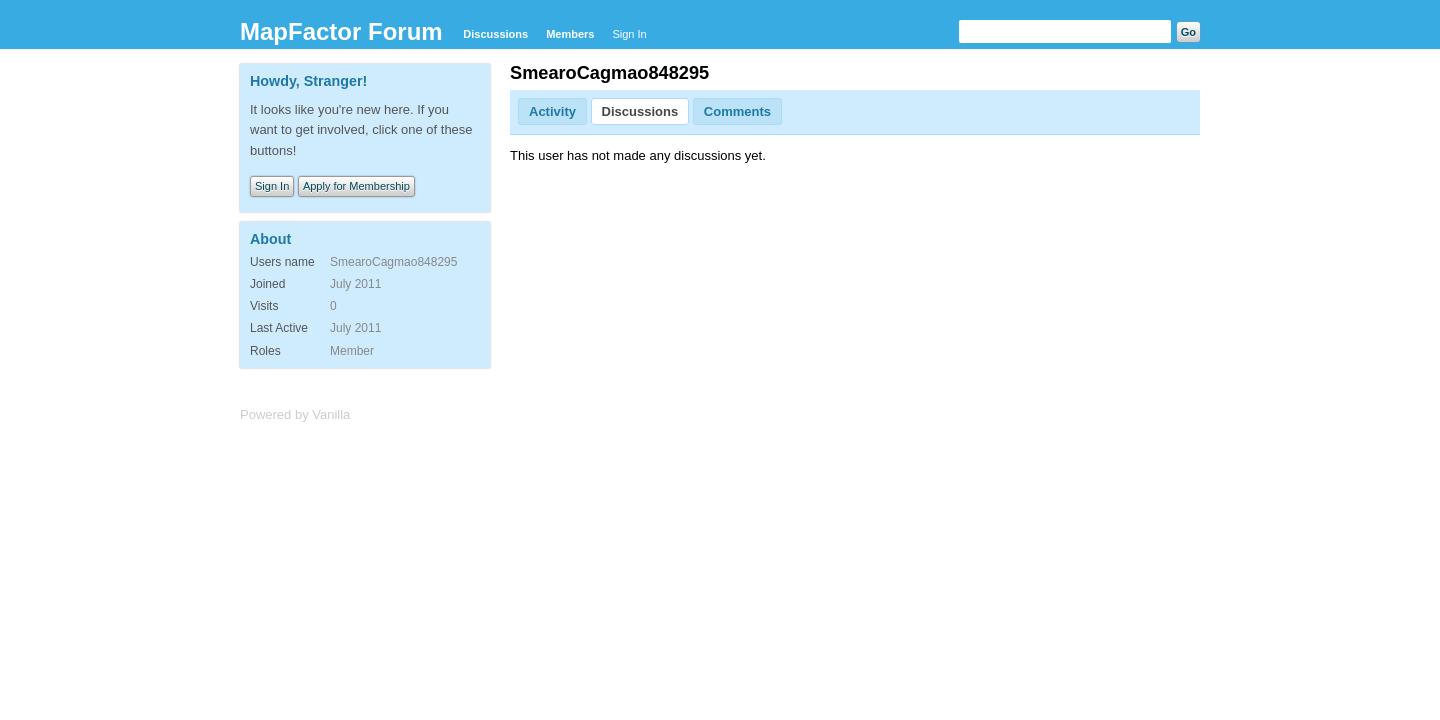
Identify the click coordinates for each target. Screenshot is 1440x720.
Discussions (495, 34)
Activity (552, 111)
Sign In (629, 34)
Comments (737, 111)
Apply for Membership (356, 186)
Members (570, 34)
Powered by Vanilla (295, 414)
